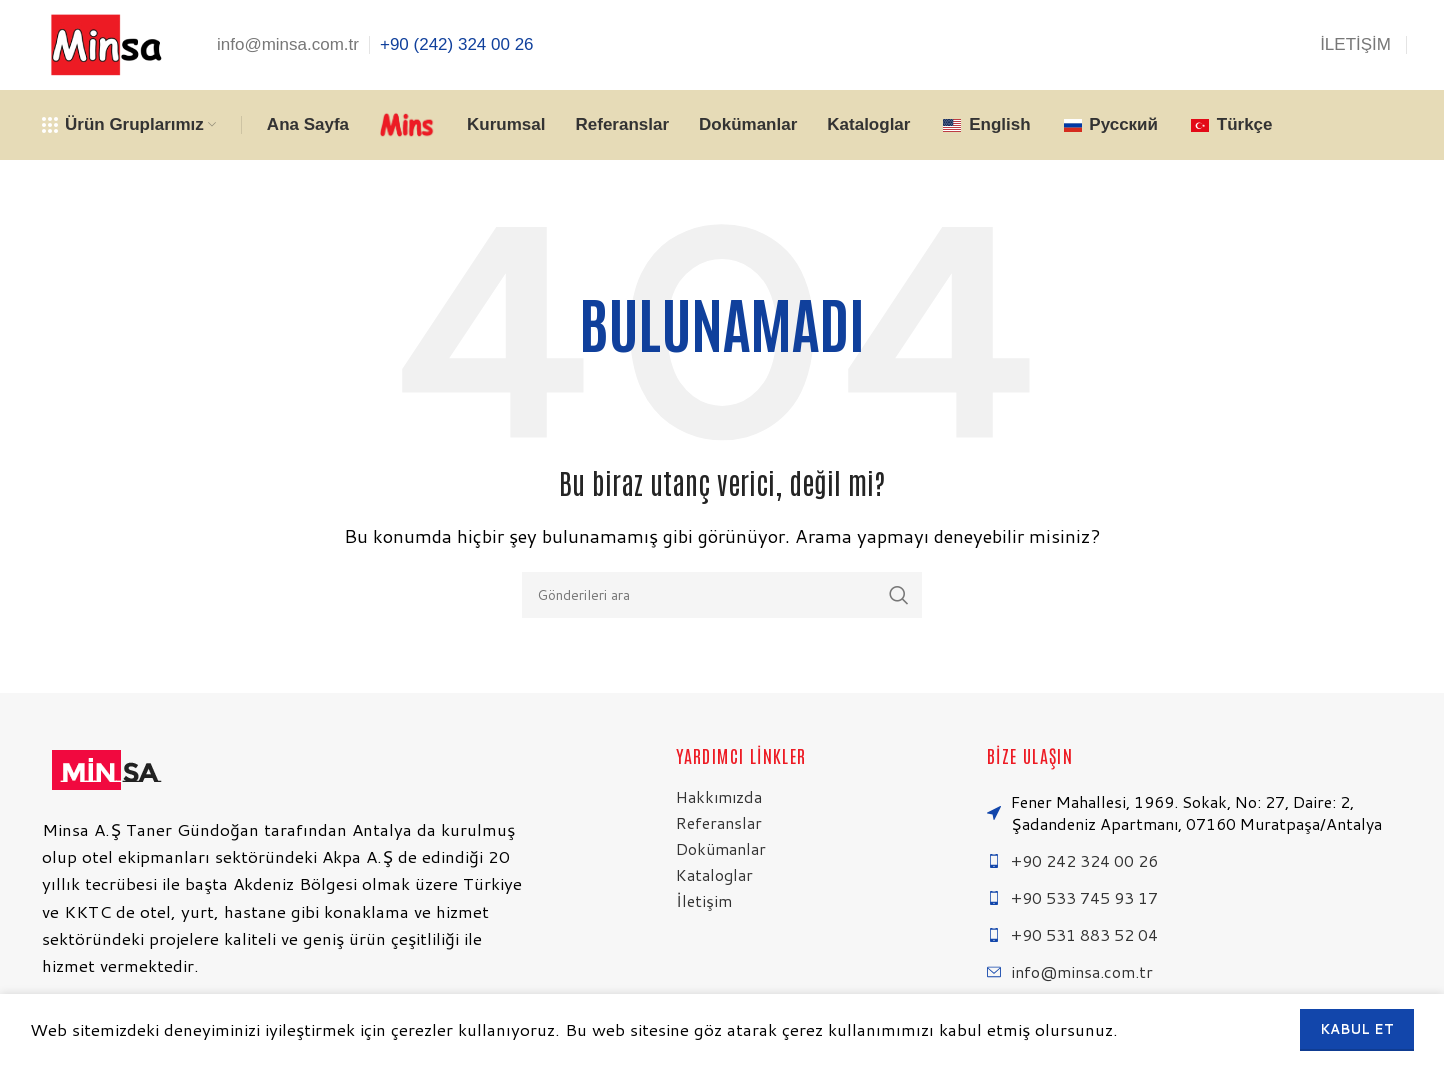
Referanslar (719, 822)
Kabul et (1357, 1029)
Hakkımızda (719, 796)
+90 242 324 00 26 (1084, 860)
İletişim (704, 900)
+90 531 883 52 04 (1084, 934)
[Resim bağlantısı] (104, 767)
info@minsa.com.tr (1082, 971)
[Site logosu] (104, 43)
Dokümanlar (721, 848)
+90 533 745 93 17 (1084, 897)
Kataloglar (714, 874)
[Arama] (722, 595)
